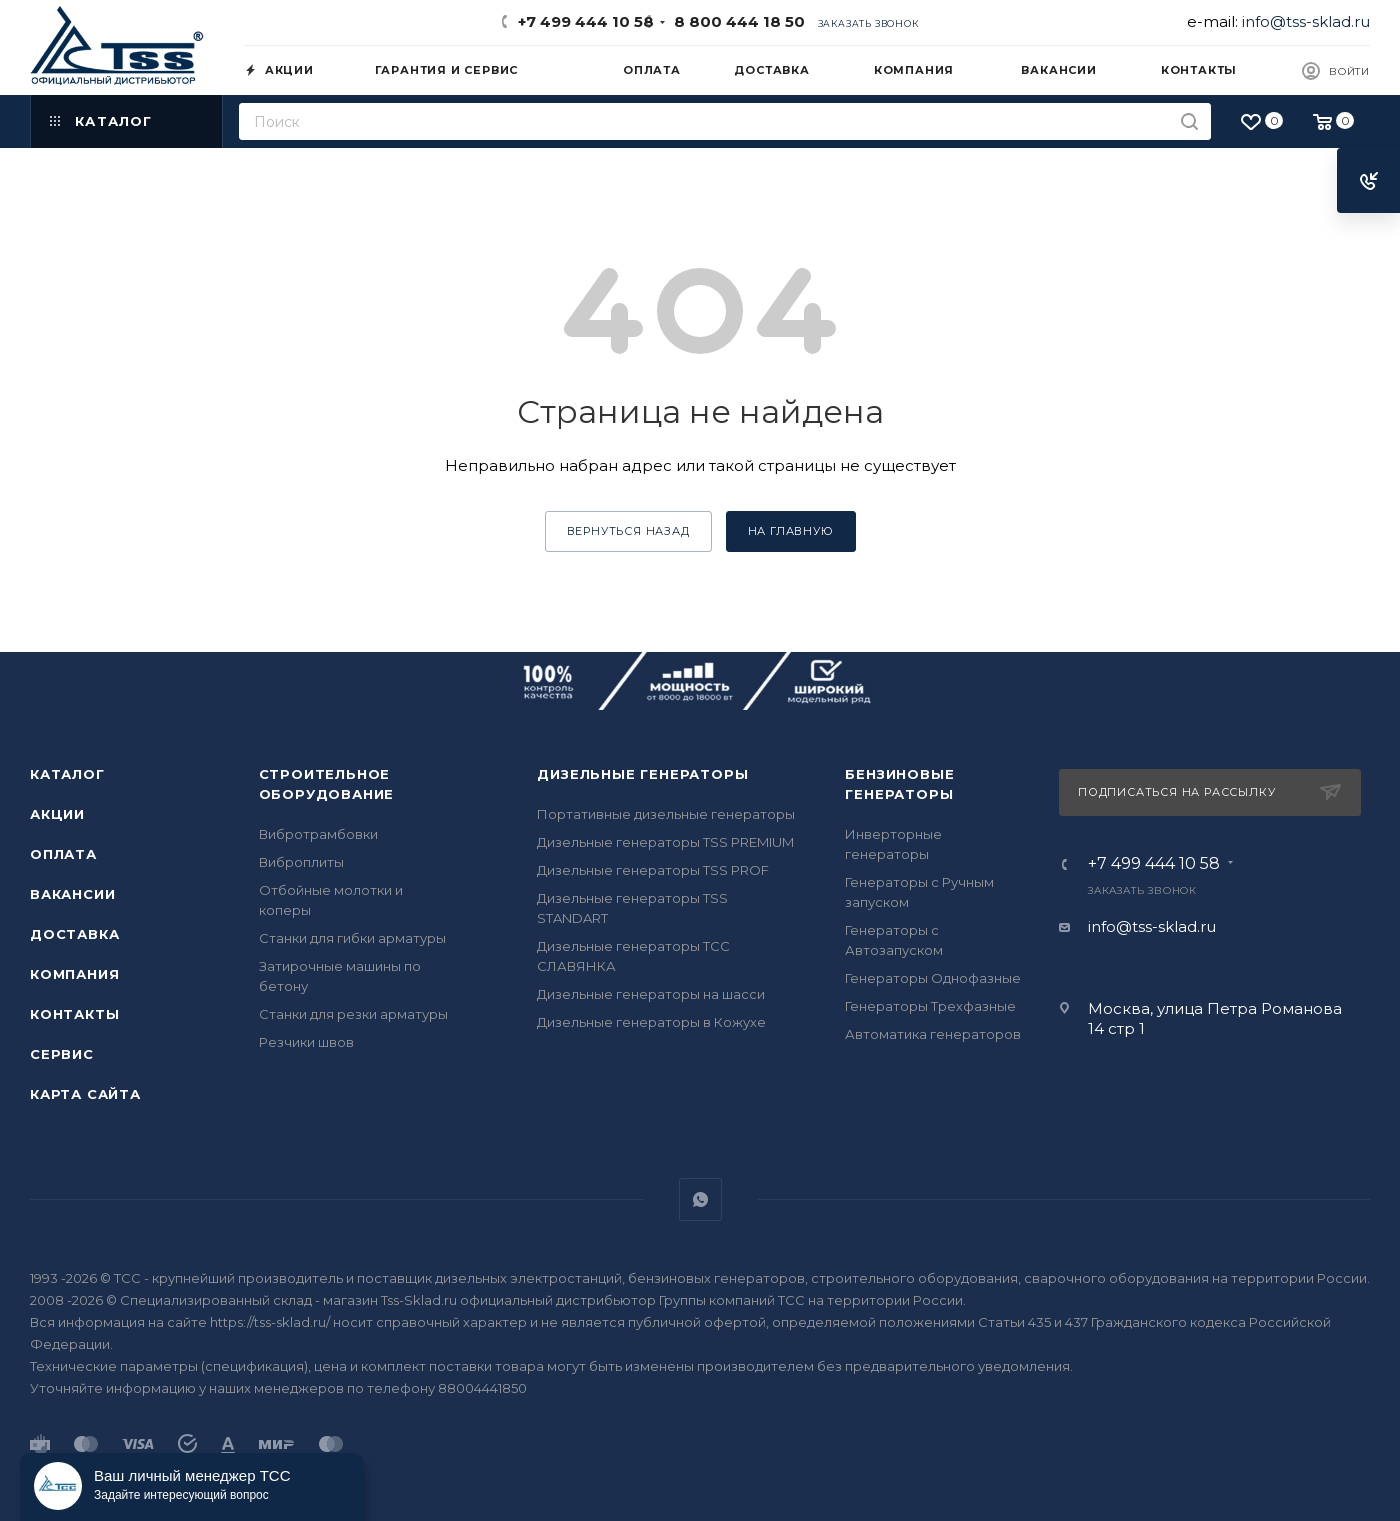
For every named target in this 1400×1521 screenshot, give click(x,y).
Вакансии (72, 894)
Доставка (74, 934)
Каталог (67, 774)
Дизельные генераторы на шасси (651, 994)
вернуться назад (628, 531)
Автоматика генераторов (933, 1034)
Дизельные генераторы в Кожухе (651, 1022)
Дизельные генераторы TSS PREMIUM (665, 842)
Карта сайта (85, 1094)
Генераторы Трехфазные (930, 1006)
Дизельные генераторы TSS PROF (653, 870)
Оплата (63, 854)
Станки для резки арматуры (353, 1014)
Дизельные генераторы (642, 774)
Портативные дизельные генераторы (666, 814)
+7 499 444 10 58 (586, 21)
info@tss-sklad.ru (1306, 21)
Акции (57, 814)
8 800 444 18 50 (735, 21)
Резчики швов (306, 1042)
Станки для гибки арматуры (352, 938)
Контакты (74, 1014)
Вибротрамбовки (318, 834)
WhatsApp (700, 1199)
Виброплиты (301, 862)
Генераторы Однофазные (933, 978)
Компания (74, 974)
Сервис (62, 1054)
